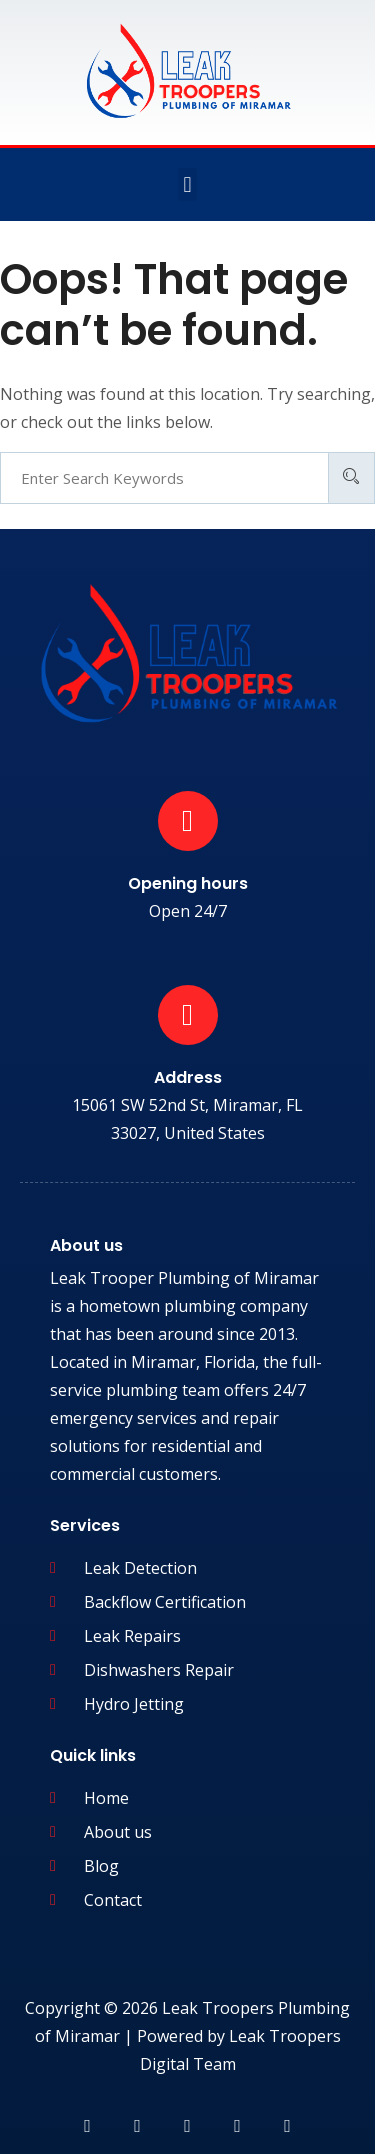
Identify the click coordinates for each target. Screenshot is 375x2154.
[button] (187, 184)
